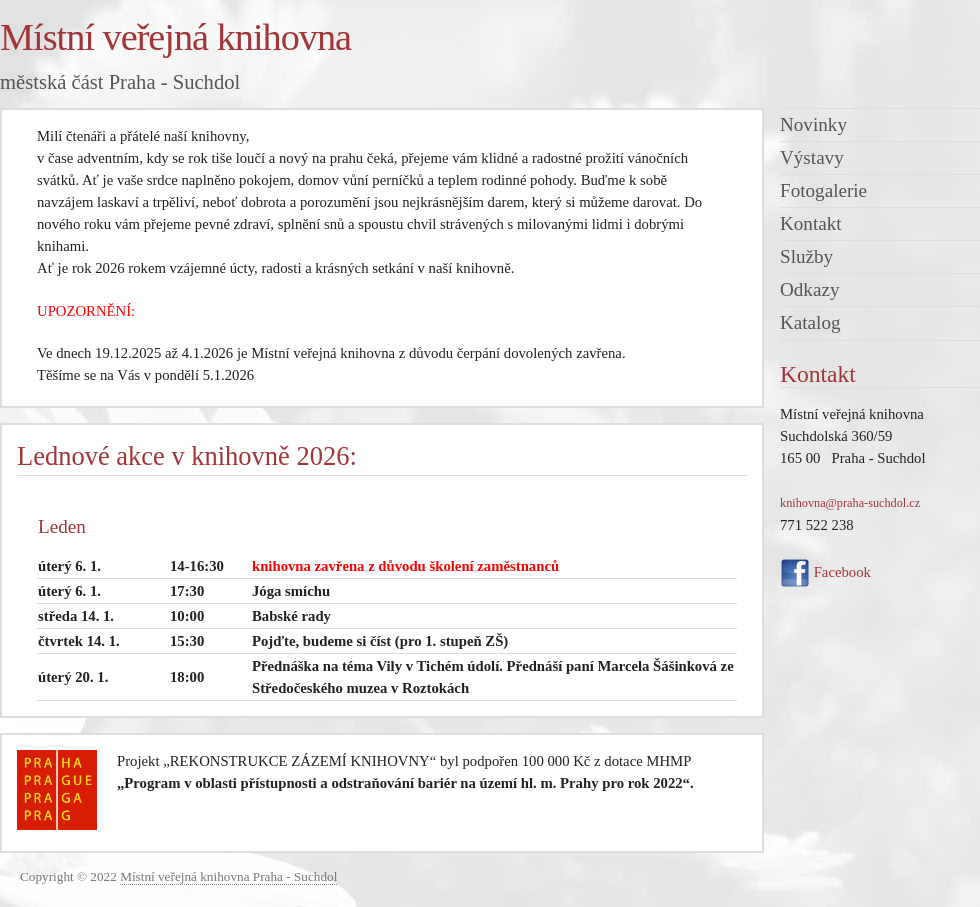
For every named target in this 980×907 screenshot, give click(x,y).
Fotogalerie (823, 190)
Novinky (813, 124)
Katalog (810, 322)
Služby (806, 256)
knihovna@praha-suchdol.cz (850, 503)
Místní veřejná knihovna (175, 37)
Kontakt (811, 223)
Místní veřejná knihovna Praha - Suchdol (228, 876)
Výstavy (812, 157)
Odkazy (809, 289)
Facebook (825, 572)
